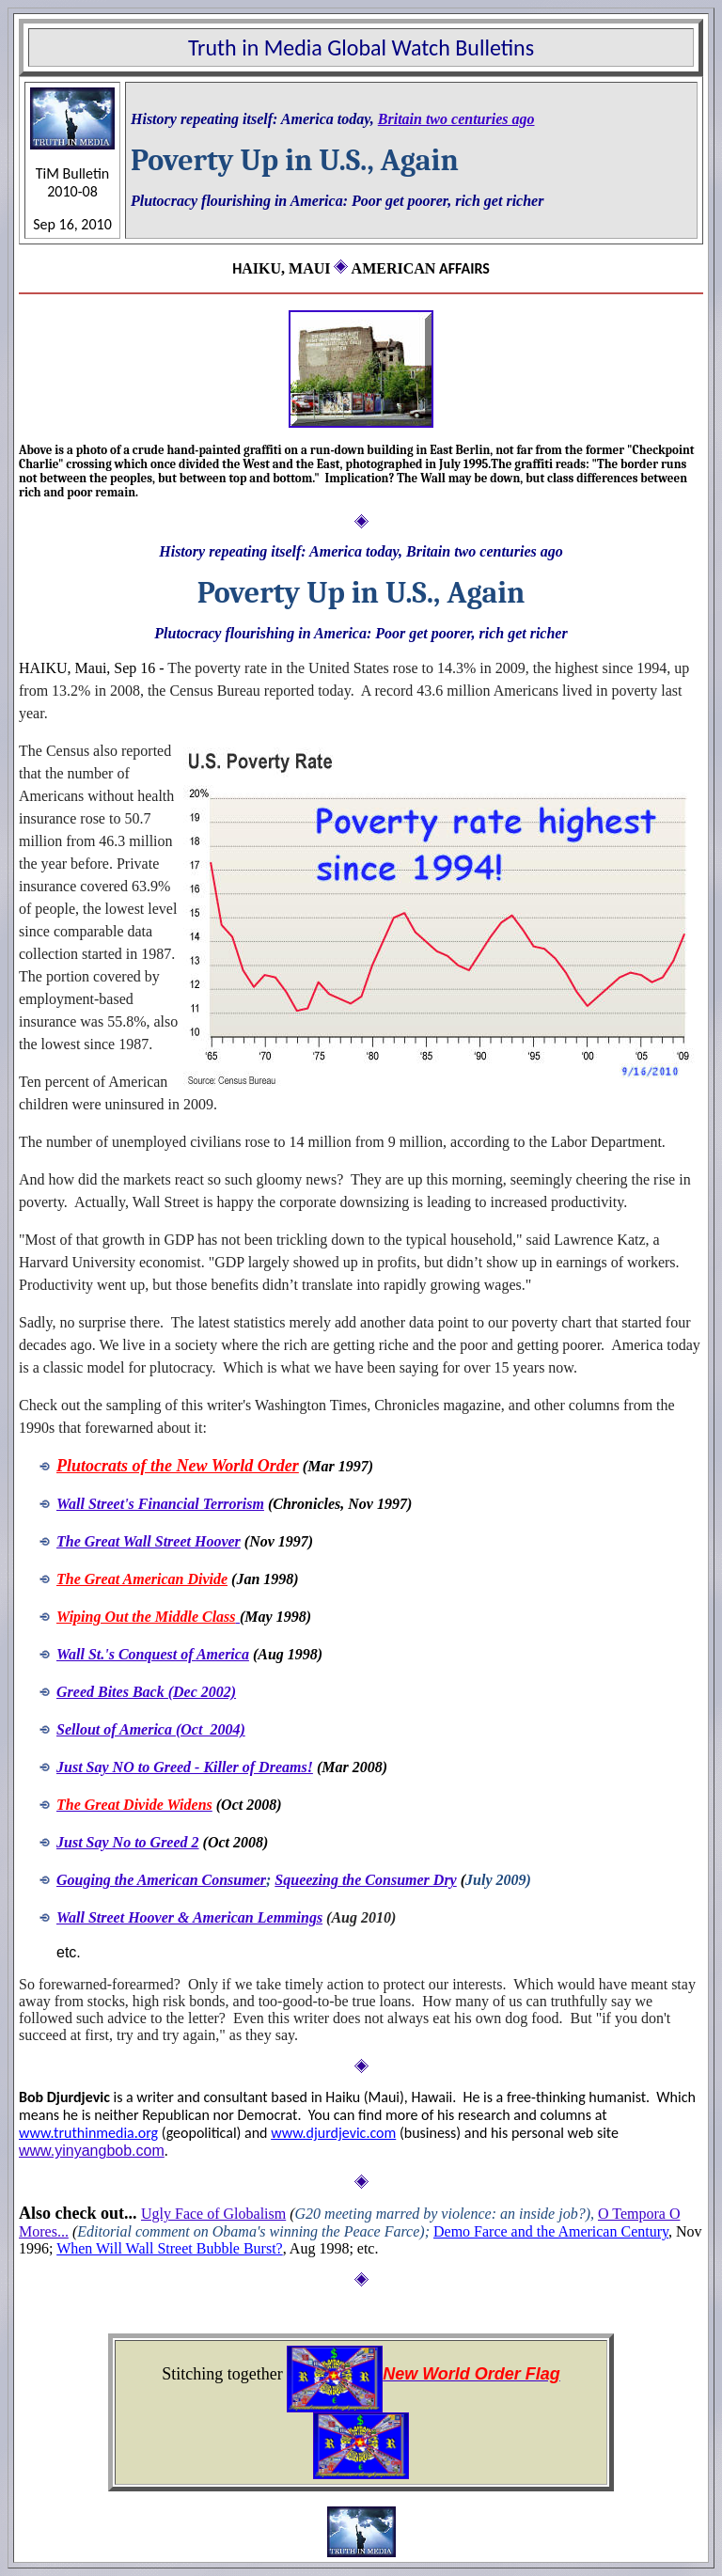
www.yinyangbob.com (92, 2151)
